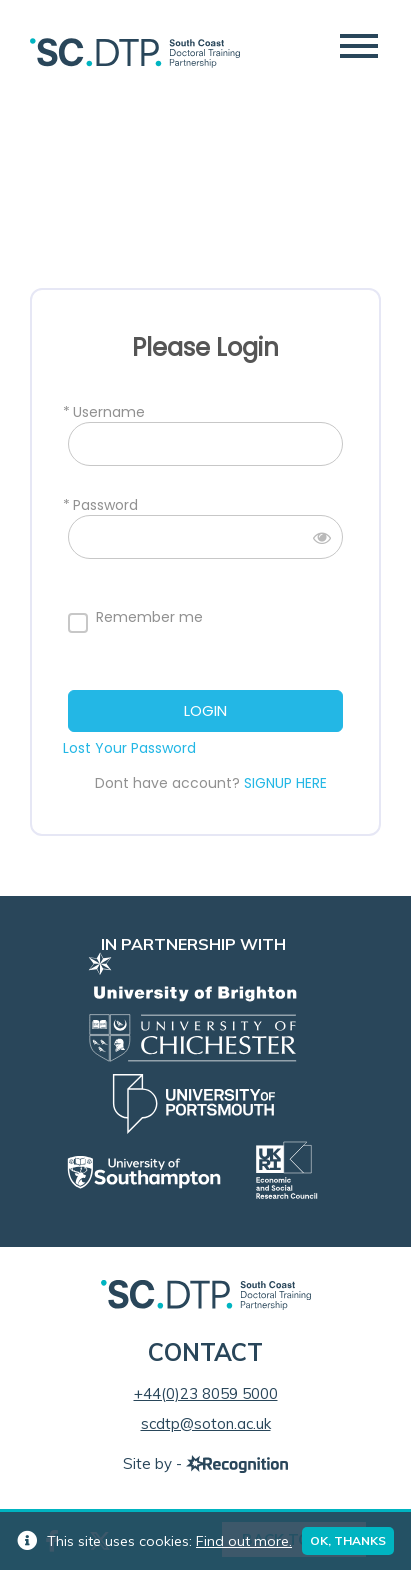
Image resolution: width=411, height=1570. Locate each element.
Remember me (149, 617)
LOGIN (205, 710)
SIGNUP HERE (285, 783)
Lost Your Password (129, 748)
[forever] (78, 623)
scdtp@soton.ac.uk (206, 1423)
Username (109, 412)
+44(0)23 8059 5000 (206, 1393)
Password (105, 505)
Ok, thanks (348, 1540)
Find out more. (244, 1541)
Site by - (205, 1463)
